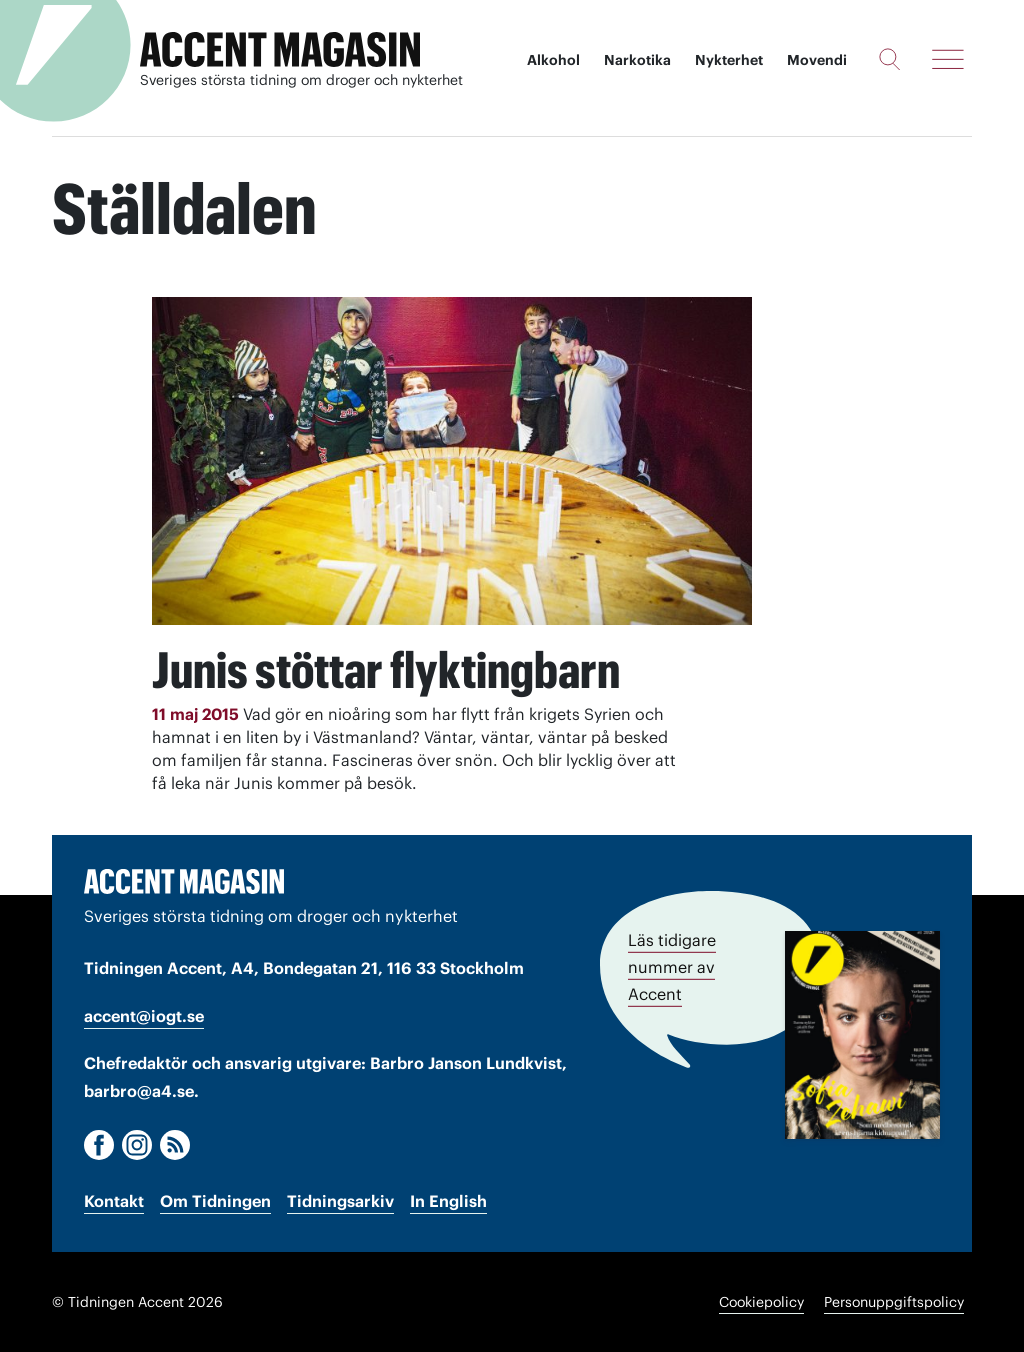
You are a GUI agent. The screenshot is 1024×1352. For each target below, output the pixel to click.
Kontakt (114, 1201)
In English (448, 1201)
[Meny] (948, 59)
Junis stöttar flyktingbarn (386, 670)
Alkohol (553, 60)
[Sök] (889, 59)
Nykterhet (729, 60)
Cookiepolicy (761, 1302)
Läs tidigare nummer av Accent (672, 967)
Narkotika (637, 60)
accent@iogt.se (144, 1016)
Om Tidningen (215, 1201)
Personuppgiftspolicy (894, 1302)
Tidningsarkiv (340, 1201)
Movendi (817, 60)
